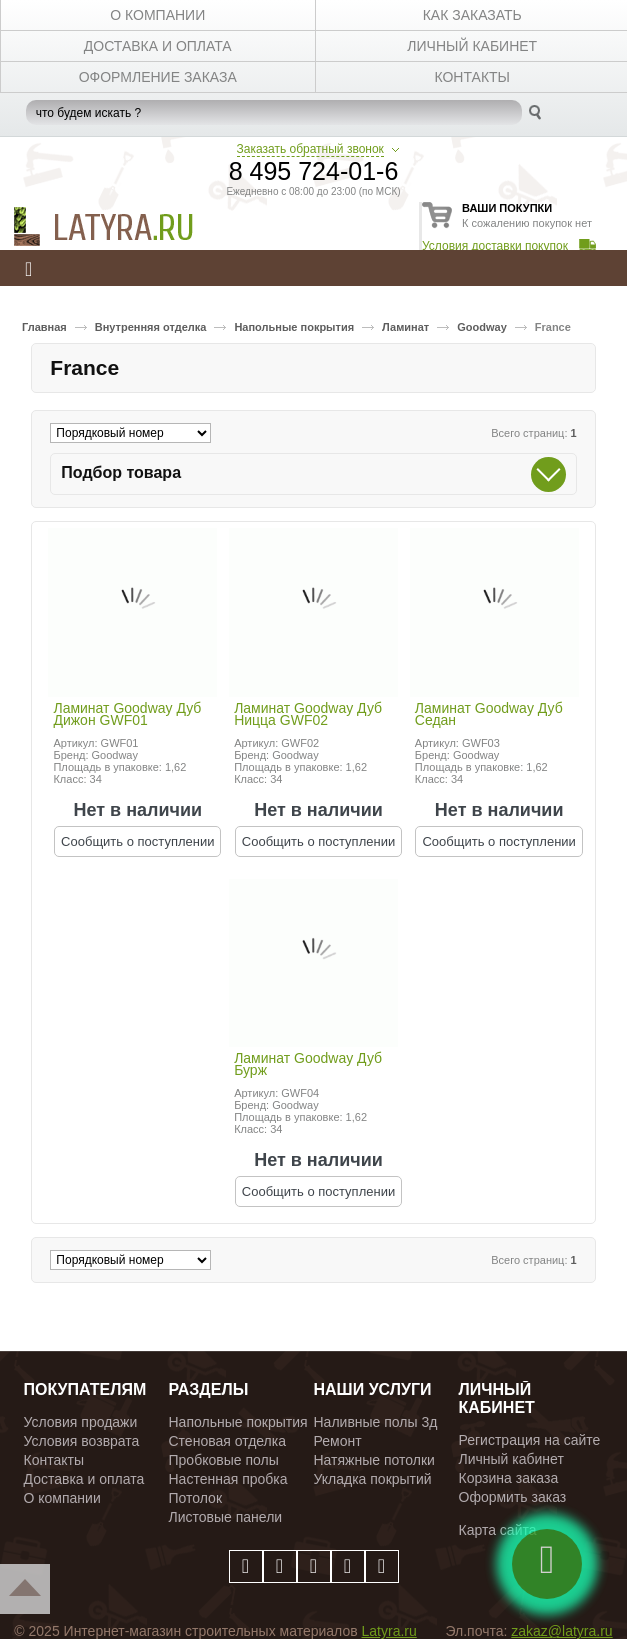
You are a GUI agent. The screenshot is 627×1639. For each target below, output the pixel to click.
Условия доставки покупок (495, 246)
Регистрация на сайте (530, 1440)
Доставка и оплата (84, 1479)
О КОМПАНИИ (157, 15)
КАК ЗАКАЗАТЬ (472, 15)
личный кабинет (472, 46)
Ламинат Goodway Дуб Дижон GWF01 (127, 715)
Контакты (54, 1460)
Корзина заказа (509, 1478)
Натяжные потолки (374, 1460)
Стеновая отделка (228, 1441)
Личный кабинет (511, 1459)
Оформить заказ (513, 1497)
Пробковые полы (224, 1460)
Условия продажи (81, 1422)
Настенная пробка (228, 1479)
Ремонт (338, 1441)
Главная (44, 327)
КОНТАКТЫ (472, 77)
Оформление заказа (158, 77)
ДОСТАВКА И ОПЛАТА (158, 46)
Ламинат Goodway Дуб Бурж (308, 1065)
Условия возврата (82, 1441)
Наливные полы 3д (376, 1422)
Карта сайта (498, 1530)
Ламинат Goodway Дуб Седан (489, 715)
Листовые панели (226, 1517)
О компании (62, 1498)
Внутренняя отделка (151, 327)
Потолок (196, 1498)
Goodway (482, 327)
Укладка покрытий (373, 1479)
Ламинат (405, 327)
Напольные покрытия (294, 327)
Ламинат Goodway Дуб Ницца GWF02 (308, 715)
